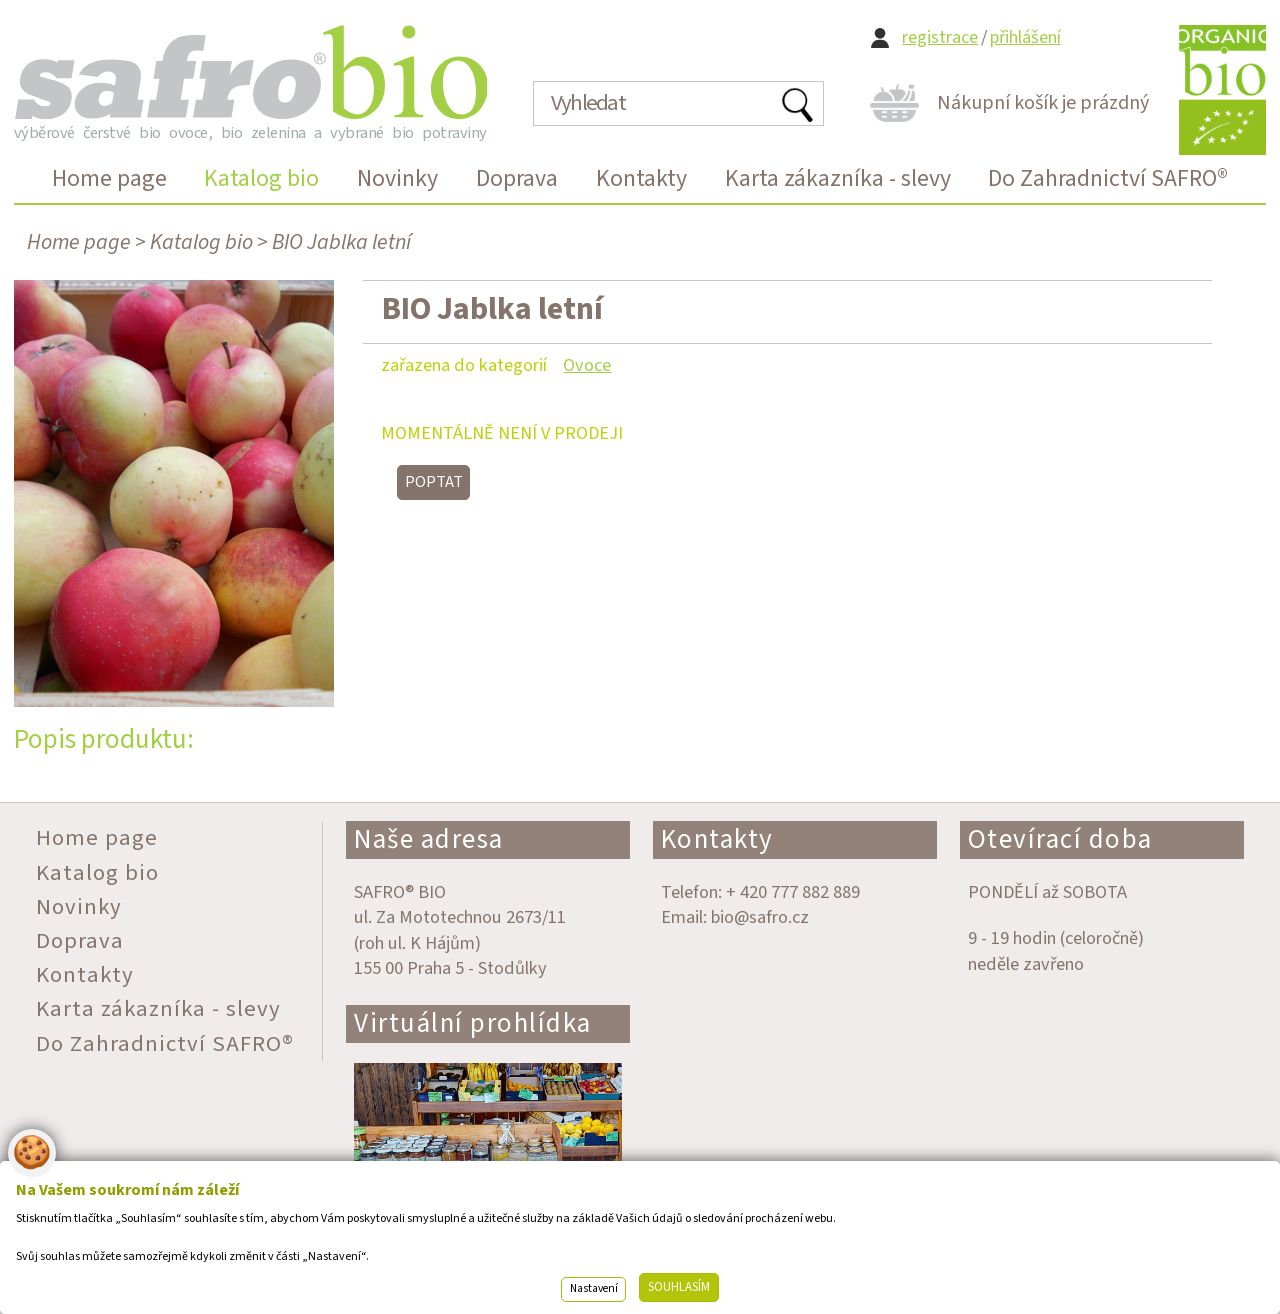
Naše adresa (429, 839)
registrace (940, 37)
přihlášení (1025, 37)
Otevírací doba (1060, 839)
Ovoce (587, 365)
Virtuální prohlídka (473, 1023)
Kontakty (717, 839)
